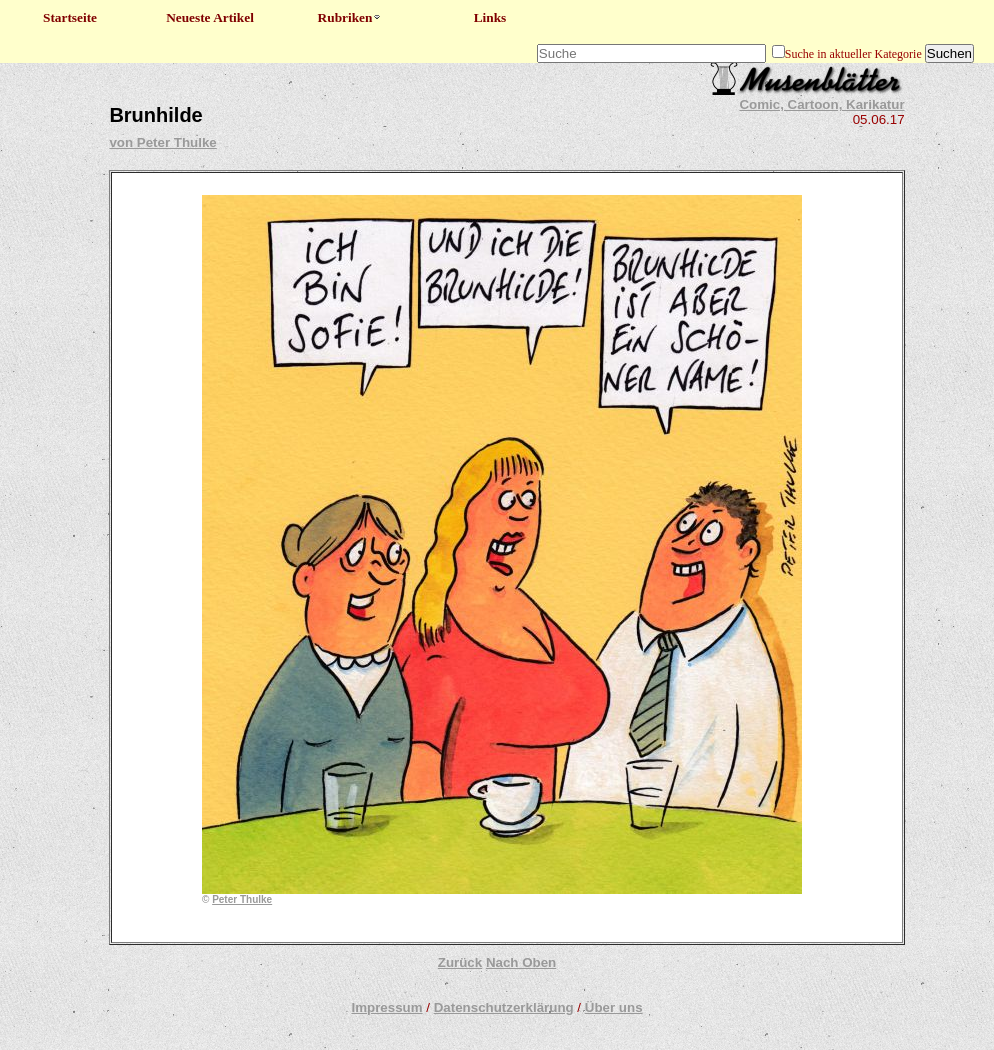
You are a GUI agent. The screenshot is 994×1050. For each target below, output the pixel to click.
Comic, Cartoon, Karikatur (821, 104)
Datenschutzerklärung (504, 1007)
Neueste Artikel (210, 17)
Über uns (614, 1007)
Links (490, 17)
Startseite (70, 17)
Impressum (386, 1007)
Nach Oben (521, 962)
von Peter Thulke (162, 142)
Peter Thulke (242, 899)
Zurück (460, 962)
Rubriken (350, 17)
